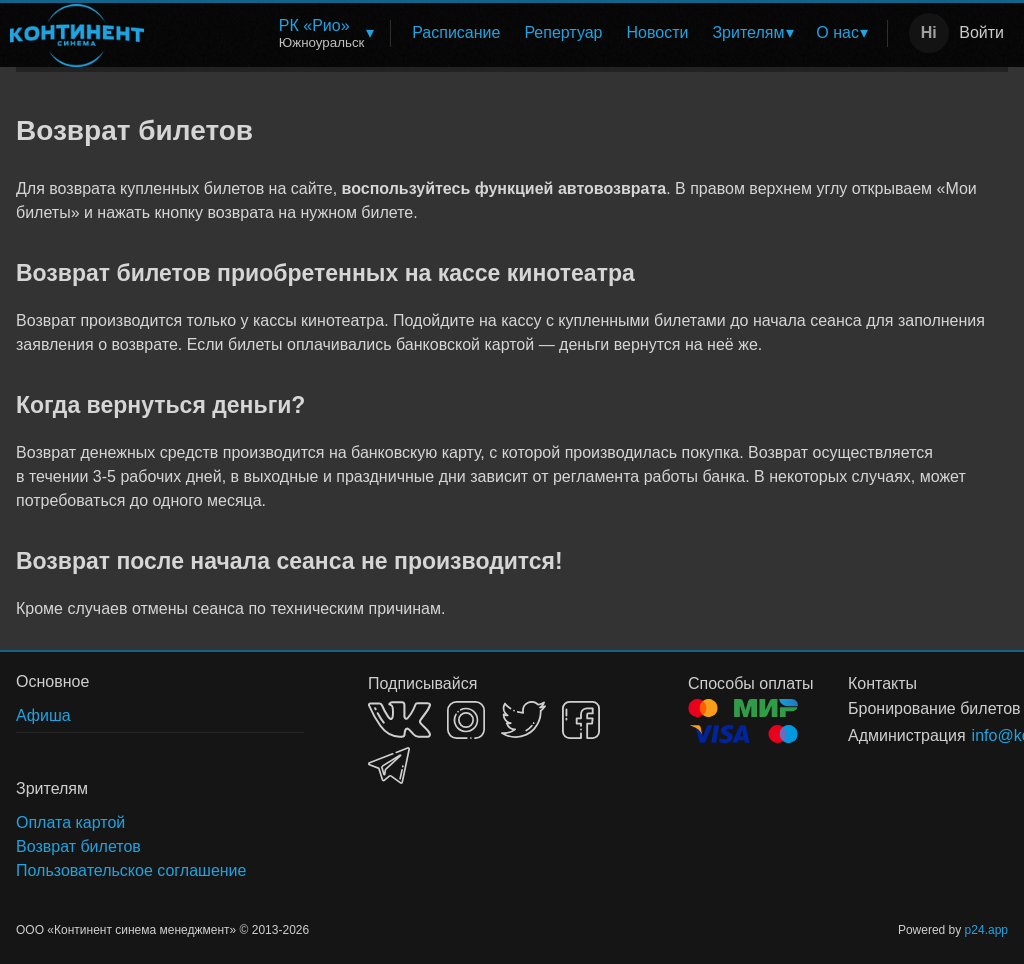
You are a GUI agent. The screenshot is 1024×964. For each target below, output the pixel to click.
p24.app (986, 930)
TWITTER (523, 719)
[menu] (519, 33)
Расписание (456, 32)
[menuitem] (325, 33)
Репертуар (563, 32)
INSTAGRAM (466, 720)
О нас (837, 32)
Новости (658, 32)
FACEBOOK (581, 720)
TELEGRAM (389, 765)
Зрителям (748, 32)
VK (399, 719)
